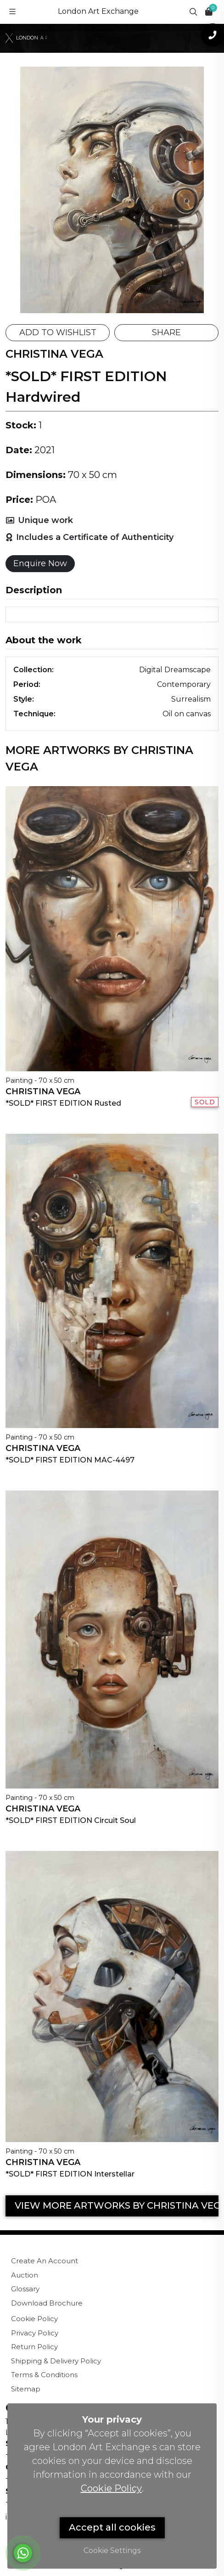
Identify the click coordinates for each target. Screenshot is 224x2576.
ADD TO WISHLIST (57, 332)
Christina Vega (43, 1091)
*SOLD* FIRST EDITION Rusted (63, 1103)
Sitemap (25, 2389)
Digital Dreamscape (175, 669)
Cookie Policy (34, 2318)
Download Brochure (47, 2303)
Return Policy (34, 2346)
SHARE (166, 332)
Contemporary (184, 684)
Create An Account (44, 2260)
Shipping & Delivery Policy (56, 2361)
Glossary (25, 2288)
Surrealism (191, 699)
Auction (24, 2275)
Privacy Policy (34, 2333)
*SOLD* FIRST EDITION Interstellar (70, 2174)
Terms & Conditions (44, 2374)
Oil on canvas (186, 713)
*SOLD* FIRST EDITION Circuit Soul (71, 1820)
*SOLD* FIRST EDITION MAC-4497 (70, 1460)
